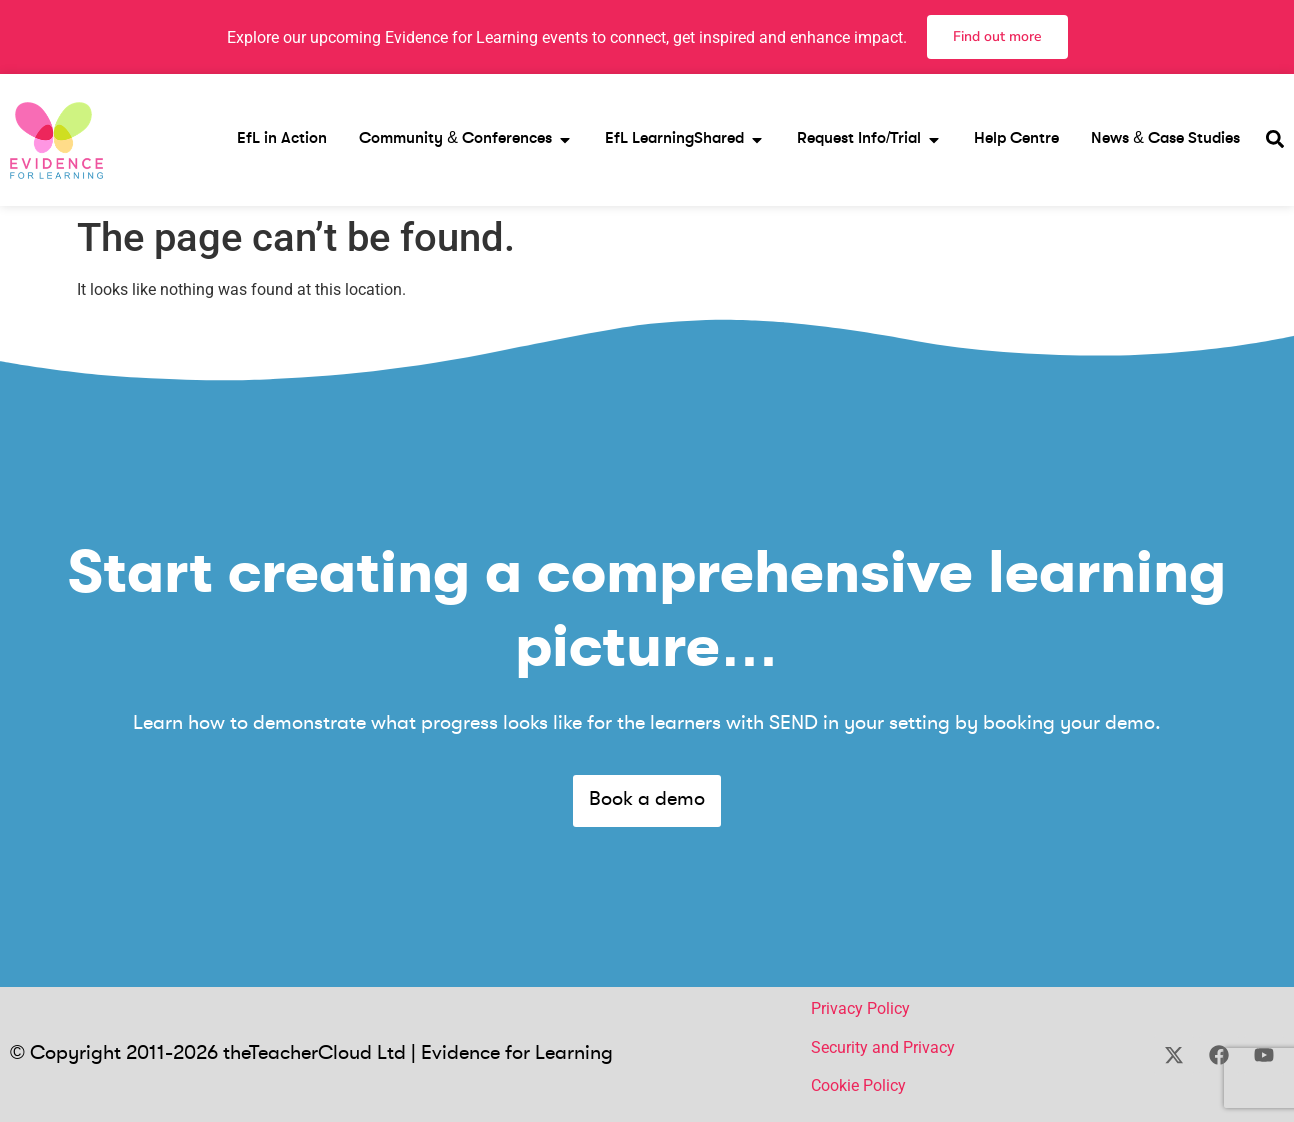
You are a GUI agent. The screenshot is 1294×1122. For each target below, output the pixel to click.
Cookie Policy (858, 1085)
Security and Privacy (883, 1047)
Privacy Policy (860, 1008)
